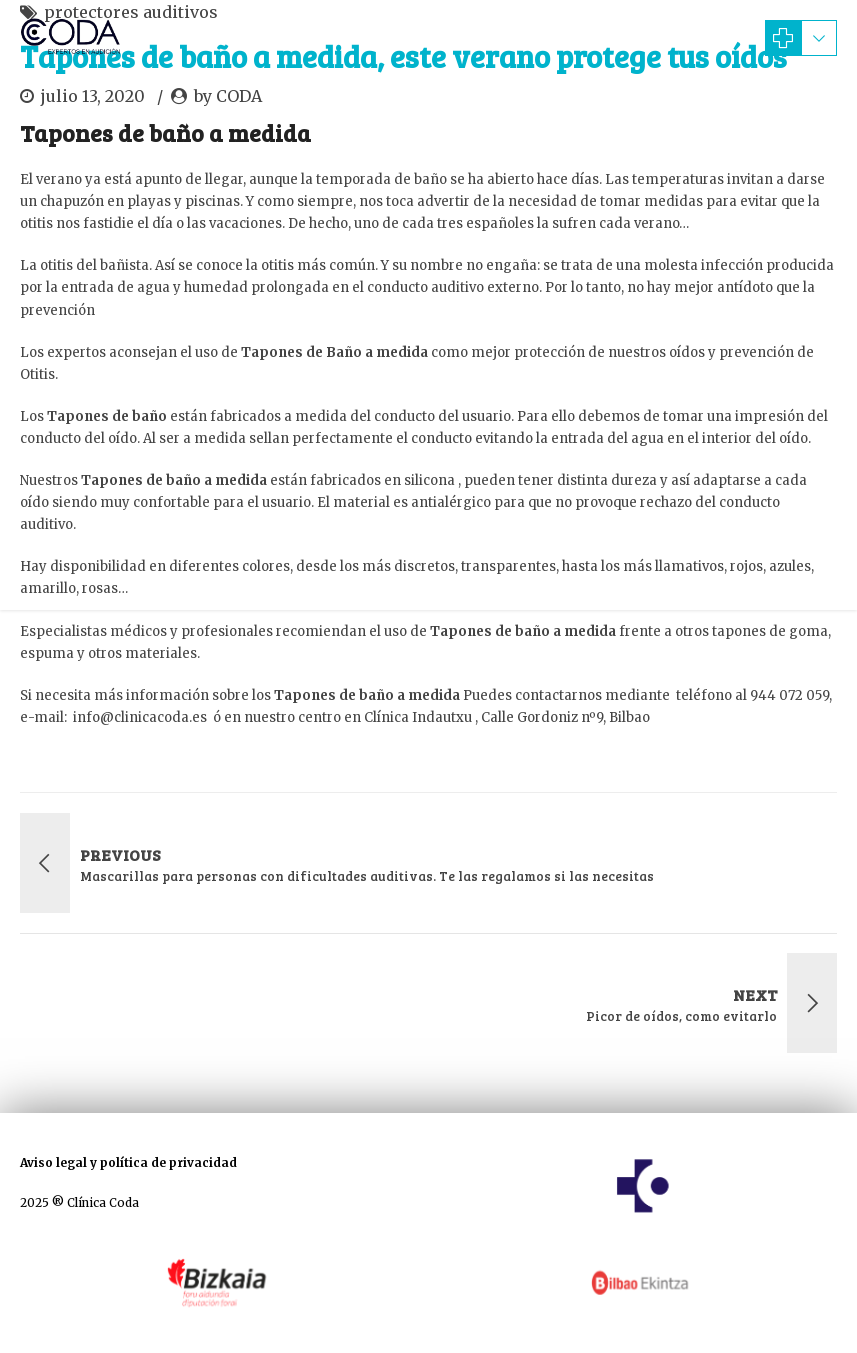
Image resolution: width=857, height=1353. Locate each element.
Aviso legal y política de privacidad (128, 1162)
